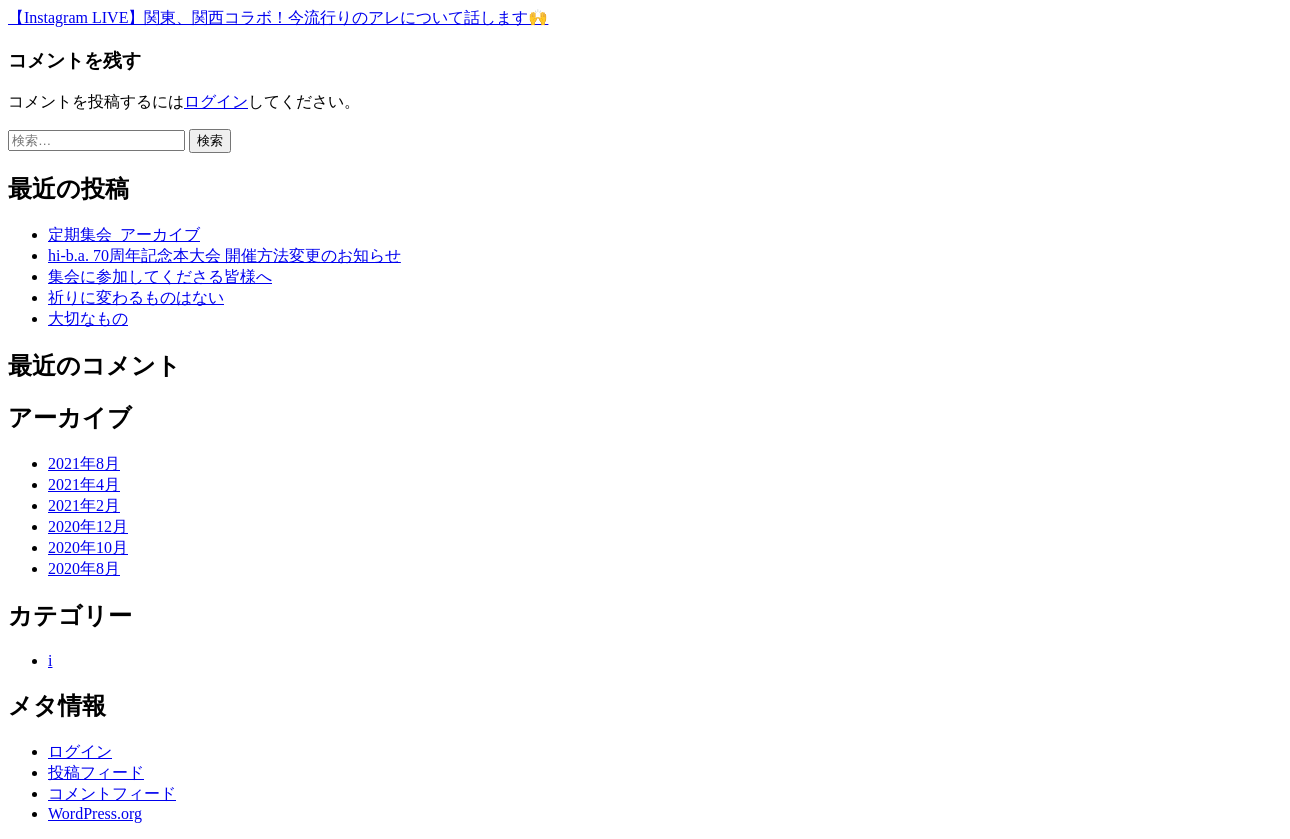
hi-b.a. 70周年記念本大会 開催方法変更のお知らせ (224, 255)
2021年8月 (84, 463)
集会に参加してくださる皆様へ (160, 276)
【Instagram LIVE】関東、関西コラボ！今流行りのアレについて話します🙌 (278, 17)
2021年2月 (84, 505)
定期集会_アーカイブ (124, 234)
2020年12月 (88, 526)
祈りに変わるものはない (136, 297)
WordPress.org (95, 813)
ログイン (216, 101)
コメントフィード (112, 793)
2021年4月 (84, 484)
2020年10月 (88, 547)
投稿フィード (96, 772)
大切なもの (88, 318)
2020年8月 (84, 568)
